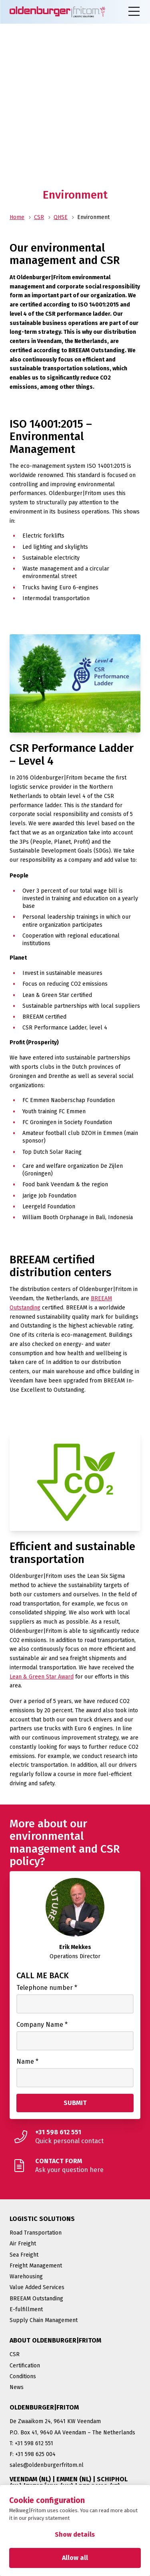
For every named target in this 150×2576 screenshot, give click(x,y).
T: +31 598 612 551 (31, 2443)
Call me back (42, 1975)
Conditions (23, 2376)
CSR (39, 217)
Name (27, 2061)
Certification (25, 2365)
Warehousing (26, 2276)
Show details (75, 2534)
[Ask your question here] (75, 2165)
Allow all (75, 2558)
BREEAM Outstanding (36, 2298)
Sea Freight (24, 2254)
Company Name (42, 2024)
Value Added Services (37, 2287)
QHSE (61, 217)
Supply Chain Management (44, 2320)
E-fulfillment (26, 2309)
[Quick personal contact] (75, 2136)
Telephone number (46, 1987)
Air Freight (23, 2243)
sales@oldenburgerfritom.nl (47, 2465)
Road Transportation (36, 2232)
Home (17, 217)
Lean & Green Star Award (42, 1676)
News (17, 2387)
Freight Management (36, 2265)
